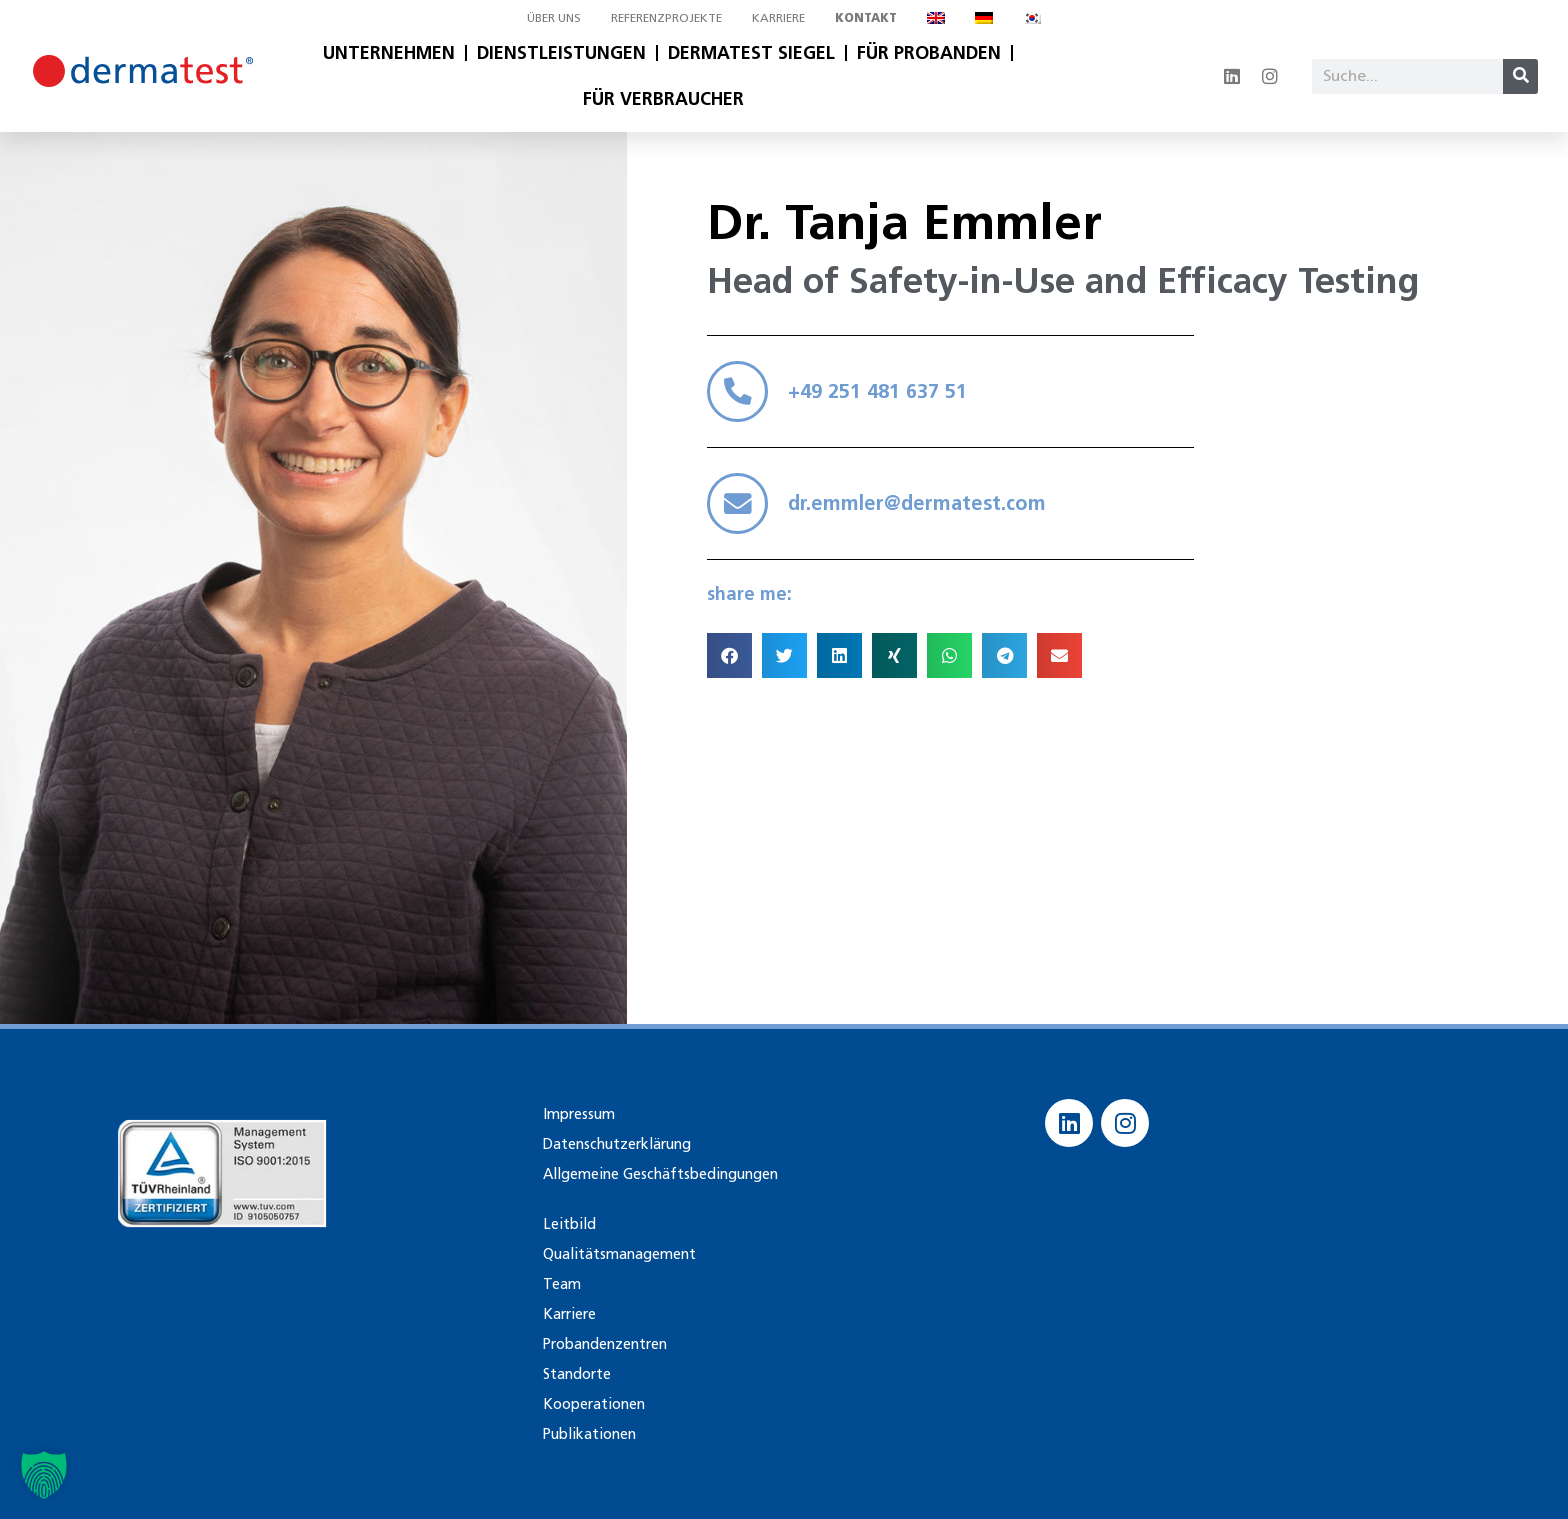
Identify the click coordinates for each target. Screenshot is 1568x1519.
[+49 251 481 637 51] (740, 394)
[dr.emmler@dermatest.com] (740, 511)
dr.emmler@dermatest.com (922, 511)
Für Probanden (929, 53)
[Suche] (1520, 76)
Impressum (576, 1113)
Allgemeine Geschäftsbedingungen (655, 1173)
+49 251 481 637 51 (882, 394)
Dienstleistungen (561, 53)
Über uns (554, 17)
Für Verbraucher (663, 99)
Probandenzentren (604, 1343)
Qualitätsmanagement (616, 1253)
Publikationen (587, 1433)
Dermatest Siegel (751, 53)
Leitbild (567, 1223)
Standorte (576, 1373)
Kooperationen (593, 1403)
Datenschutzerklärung (615, 1143)
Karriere (778, 17)
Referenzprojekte (666, 17)
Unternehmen (389, 53)
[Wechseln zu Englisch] (936, 18)
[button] (729, 665)
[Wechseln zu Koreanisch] (1032, 18)
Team (560, 1283)
